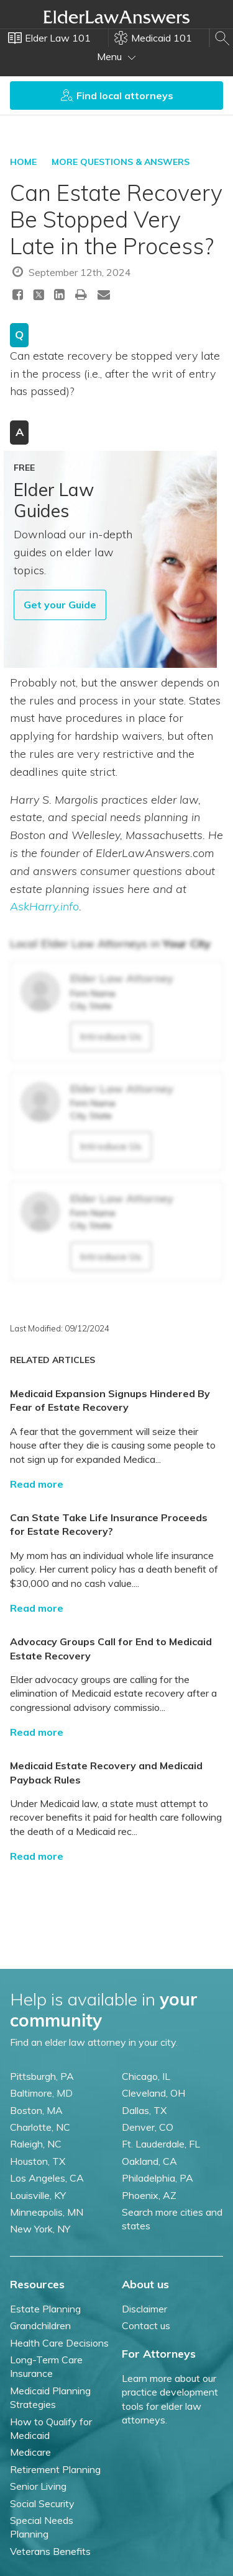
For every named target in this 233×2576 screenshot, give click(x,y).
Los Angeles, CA (47, 2178)
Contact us (146, 2325)
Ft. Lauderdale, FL (161, 2144)
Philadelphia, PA (157, 2178)
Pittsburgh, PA (42, 2076)
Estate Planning (45, 2309)
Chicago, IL (146, 2076)
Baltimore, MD (41, 2093)
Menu (116, 56)
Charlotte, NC (40, 2127)
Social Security (42, 2503)
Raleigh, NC (36, 2144)
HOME (23, 161)
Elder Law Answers (116, 17)
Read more (36, 1484)
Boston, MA (36, 2110)
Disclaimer (144, 2309)
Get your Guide (60, 604)
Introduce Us (111, 1036)
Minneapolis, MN (46, 2212)
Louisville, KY (38, 2195)
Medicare (30, 2452)
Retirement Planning (55, 2469)
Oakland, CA (149, 2161)
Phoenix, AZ (149, 2195)
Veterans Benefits (50, 2551)
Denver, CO (147, 2127)
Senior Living (38, 2486)
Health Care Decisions (59, 2343)
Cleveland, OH (153, 2093)
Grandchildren (40, 2325)
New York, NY (40, 2229)
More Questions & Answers (121, 161)
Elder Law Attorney (121, 978)
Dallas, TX (144, 2110)
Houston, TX (37, 2161)
